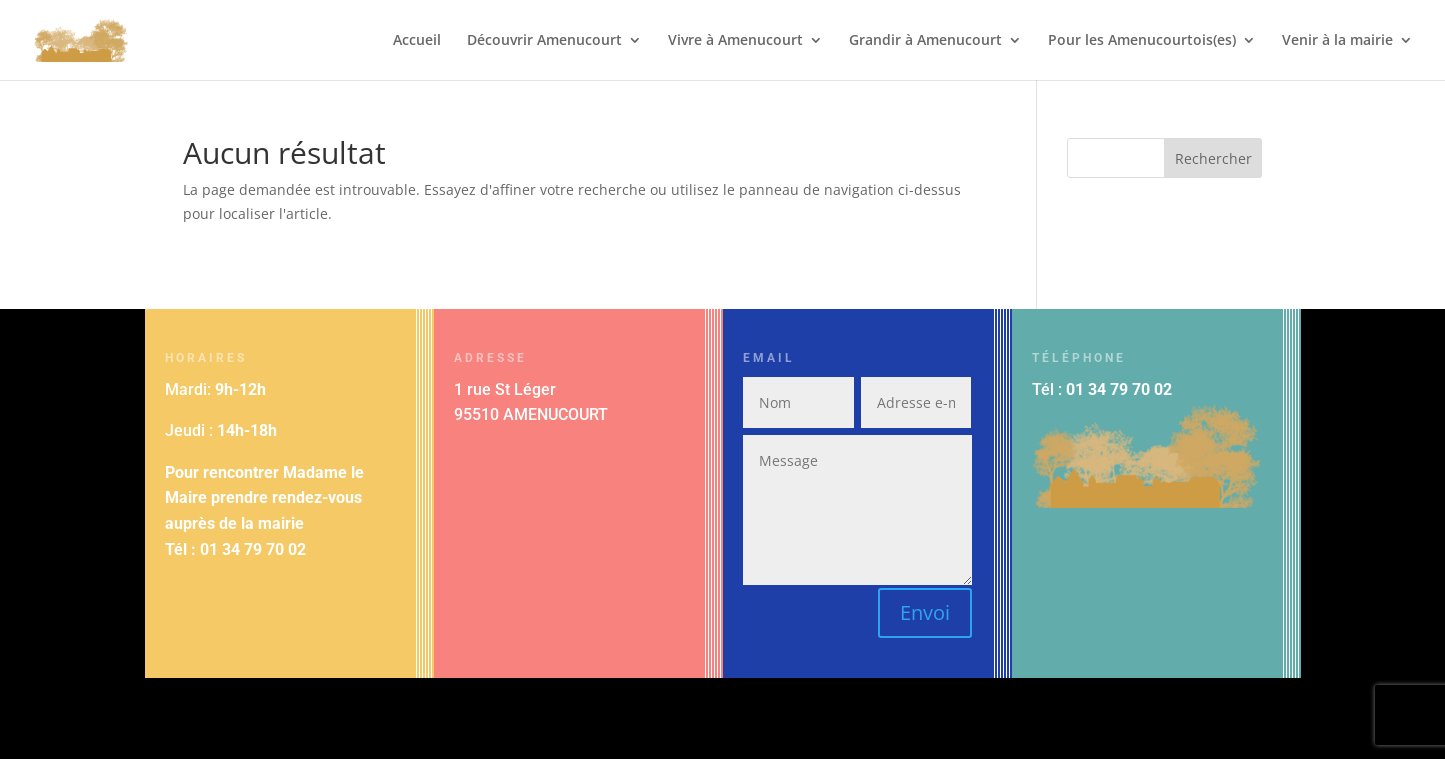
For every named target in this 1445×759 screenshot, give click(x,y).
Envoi (925, 612)
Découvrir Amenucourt (544, 41)
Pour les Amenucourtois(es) (1142, 41)
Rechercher (1213, 158)
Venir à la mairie (1337, 41)
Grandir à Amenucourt (925, 41)
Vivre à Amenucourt (735, 41)
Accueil (417, 41)
